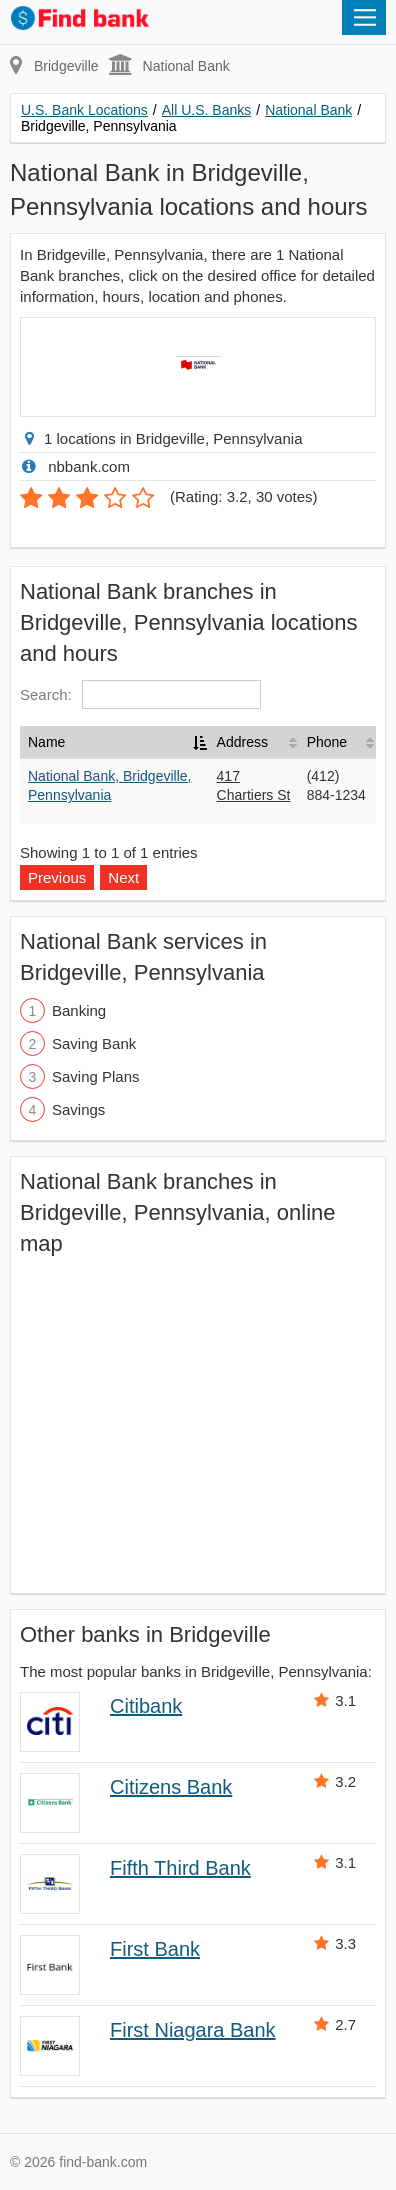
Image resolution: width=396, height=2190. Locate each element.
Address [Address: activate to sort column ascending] (242, 742)
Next (123, 877)
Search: (140, 694)
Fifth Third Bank (180, 1868)
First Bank (155, 1949)
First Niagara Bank (193, 2030)
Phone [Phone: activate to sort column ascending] (327, 742)
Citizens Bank (171, 1787)
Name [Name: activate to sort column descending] (46, 742)
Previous (57, 877)
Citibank (146, 1706)
